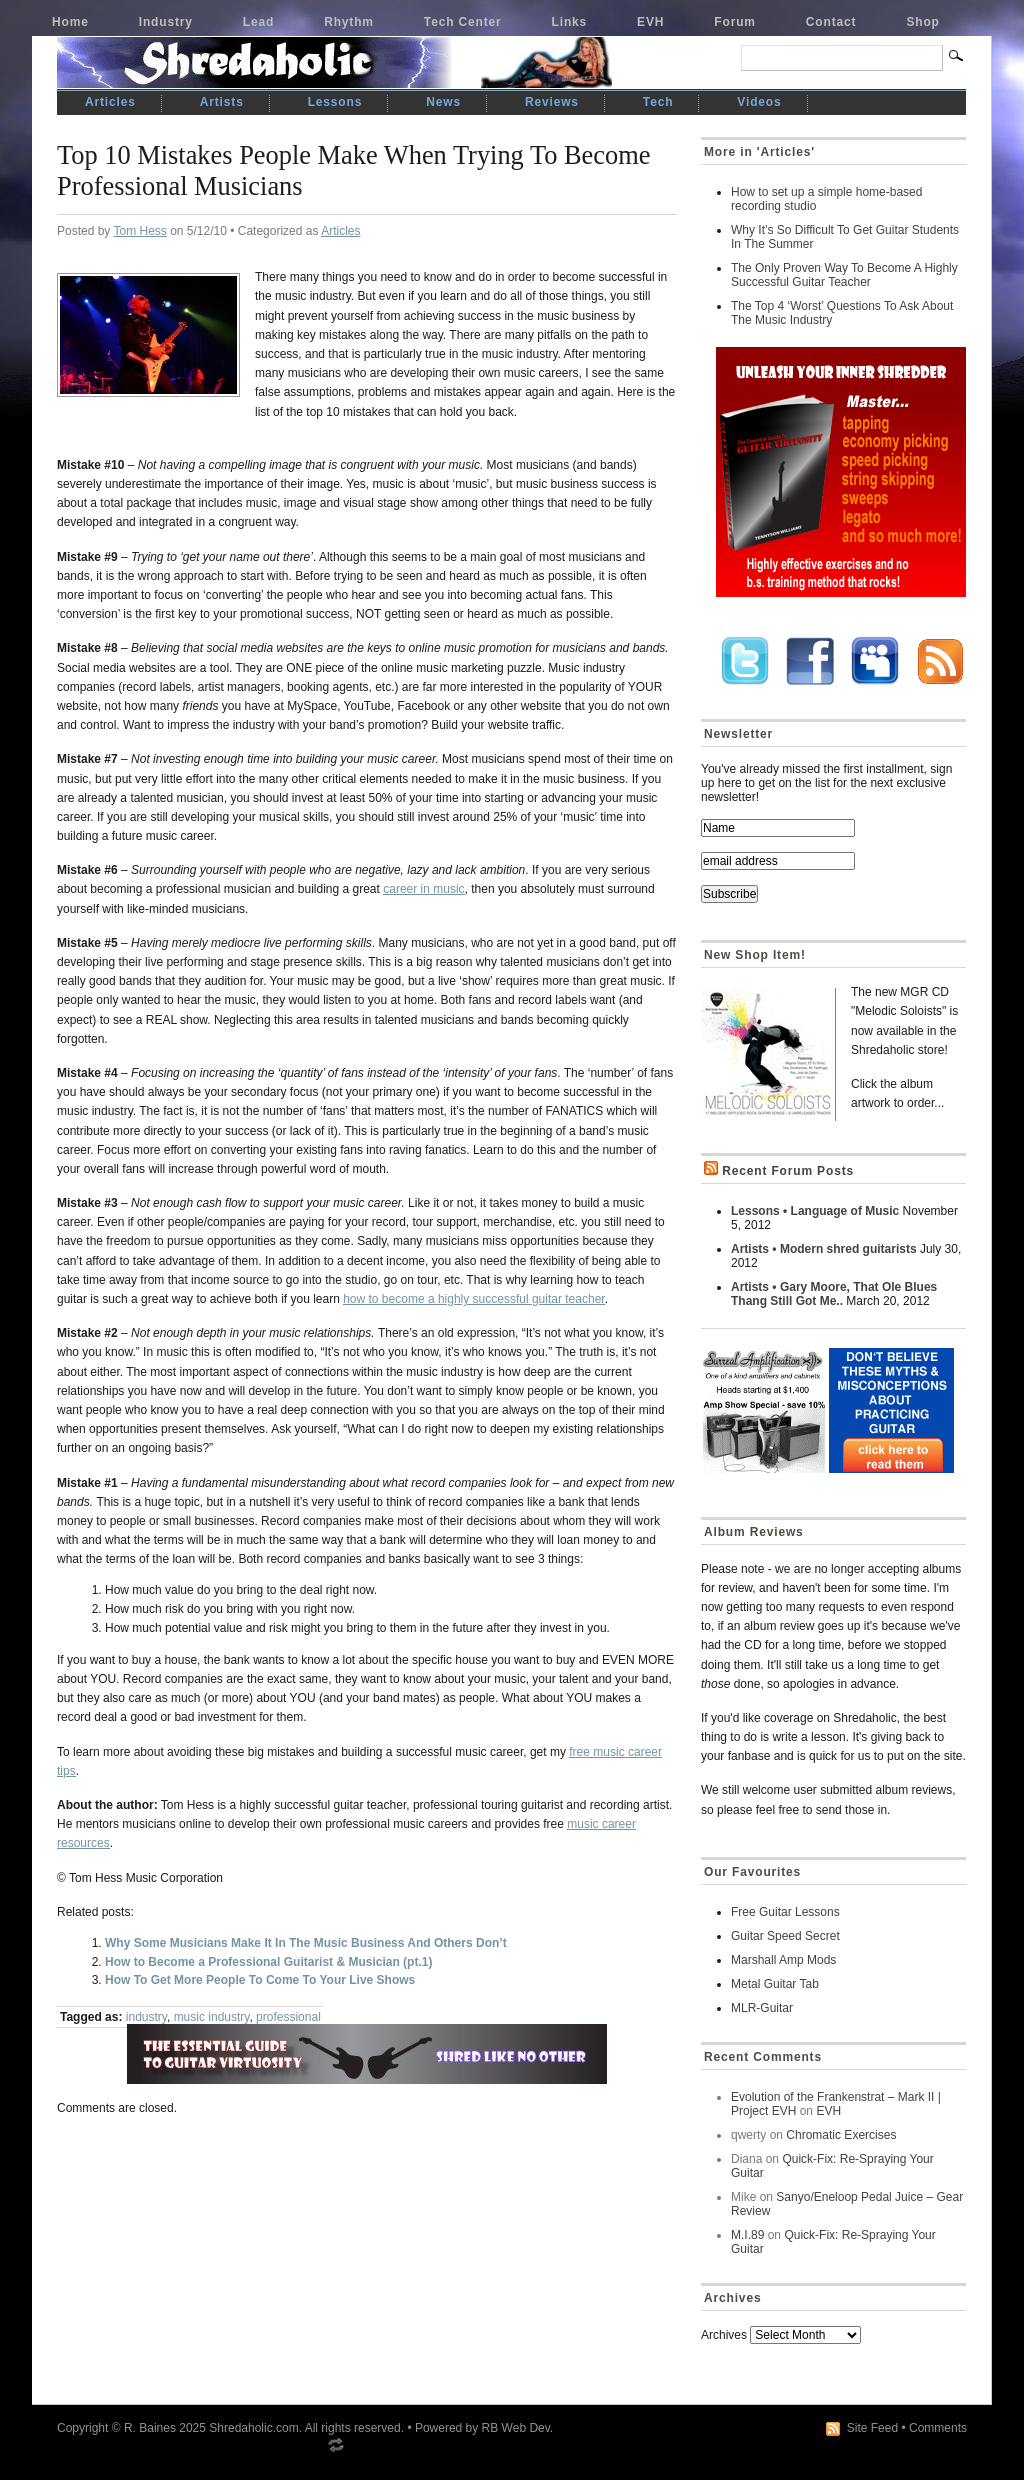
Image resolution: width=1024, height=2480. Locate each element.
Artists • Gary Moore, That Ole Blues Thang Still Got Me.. (834, 1294)
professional (288, 2017)
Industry (166, 22)
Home (70, 22)
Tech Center (463, 22)
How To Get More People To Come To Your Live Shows (260, 1980)
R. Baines (150, 2428)
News (443, 102)
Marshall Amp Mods (783, 1960)
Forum (735, 22)
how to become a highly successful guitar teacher (473, 1299)
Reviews (552, 102)
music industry (212, 2017)
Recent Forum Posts (788, 1171)
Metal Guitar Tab (775, 1984)
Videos (759, 102)
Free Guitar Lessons (785, 1912)
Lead (258, 22)
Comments (938, 2428)
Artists (222, 102)
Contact (831, 22)
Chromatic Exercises (841, 2135)
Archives (724, 2335)
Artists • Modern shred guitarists (824, 1249)
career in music (423, 889)
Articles (110, 102)
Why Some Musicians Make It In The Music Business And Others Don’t (306, 1943)
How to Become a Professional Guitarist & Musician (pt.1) (268, 1962)
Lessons (335, 102)
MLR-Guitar (762, 2008)
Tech (658, 102)
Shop (922, 22)
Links (570, 22)
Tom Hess (139, 231)
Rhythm (349, 22)
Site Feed (872, 2428)
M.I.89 (747, 2235)
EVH (650, 22)
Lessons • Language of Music (815, 1211)
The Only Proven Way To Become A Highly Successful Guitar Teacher (844, 275)
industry (146, 2017)
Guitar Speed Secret (785, 1936)
